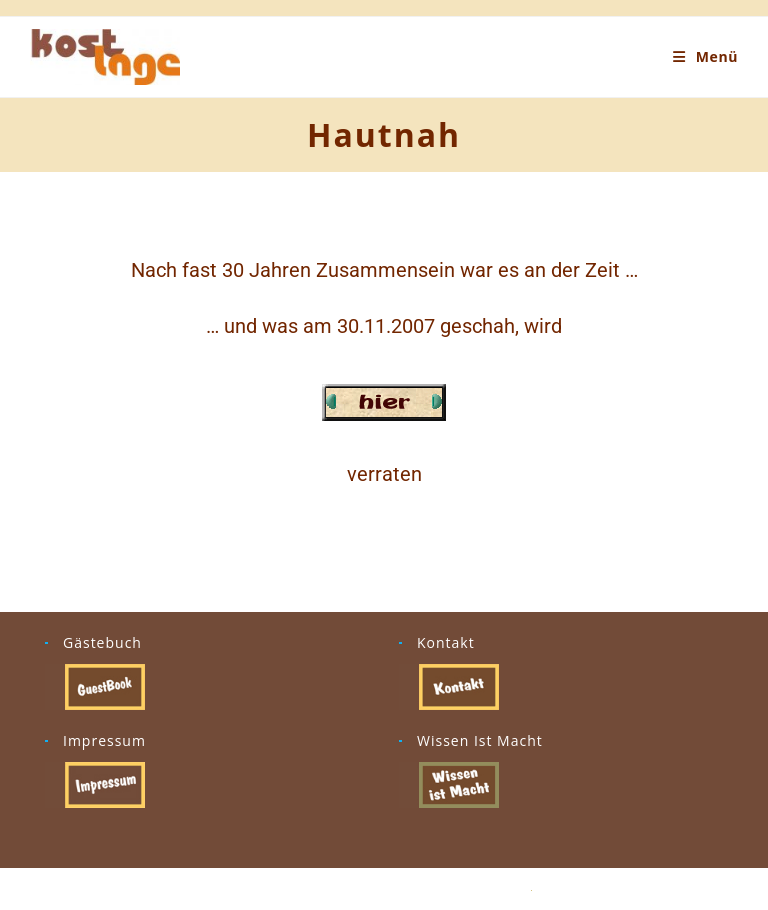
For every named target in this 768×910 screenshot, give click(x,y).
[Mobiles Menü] (705, 56)
